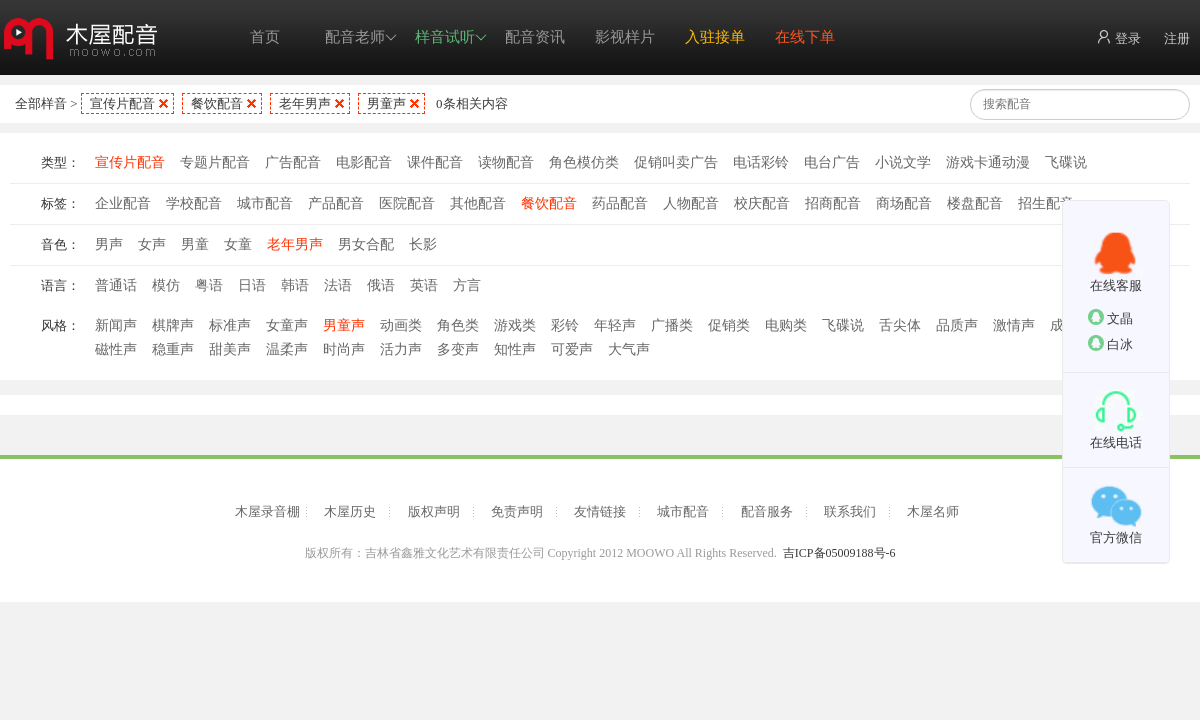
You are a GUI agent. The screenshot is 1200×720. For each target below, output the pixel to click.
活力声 (401, 349)
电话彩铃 (761, 162)
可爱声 (572, 349)
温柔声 (287, 349)
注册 (1177, 38)
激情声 (1014, 325)
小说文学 (903, 162)
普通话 (116, 285)
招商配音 (833, 203)
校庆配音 (762, 203)
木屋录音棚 (267, 511)
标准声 (230, 325)
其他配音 (478, 203)
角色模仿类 (584, 162)
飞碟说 (1066, 162)
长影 (423, 244)
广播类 (672, 325)
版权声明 (434, 511)
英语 (424, 285)
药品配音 (620, 203)
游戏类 (515, 325)
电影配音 (364, 162)
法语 (338, 285)
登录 (1118, 37)
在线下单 (805, 37)
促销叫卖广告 (676, 162)
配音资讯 (535, 37)
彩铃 (565, 325)
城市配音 (265, 203)
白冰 (1110, 343)
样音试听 (451, 37)
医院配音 (407, 203)
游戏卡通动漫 (988, 162)
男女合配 (366, 244)
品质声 (957, 325)
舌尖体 (900, 325)
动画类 (401, 325)
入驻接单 (715, 37)
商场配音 (904, 203)
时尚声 (344, 349)
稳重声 (173, 349)
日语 (252, 285)
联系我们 (850, 511)
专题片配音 (215, 162)
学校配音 (194, 203)
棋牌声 (173, 325)
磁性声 (116, 349)
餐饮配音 (217, 103)
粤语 (209, 285)
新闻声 (116, 325)
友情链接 (600, 511)
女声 (152, 244)
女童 (238, 244)
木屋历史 (350, 511)
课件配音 (435, 162)
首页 (265, 37)
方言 (467, 285)
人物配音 (691, 203)
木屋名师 (933, 511)
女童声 (287, 325)
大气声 (629, 349)
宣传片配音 (122, 103)
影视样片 (625, 37)
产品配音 (336, 203)
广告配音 (293, 162)
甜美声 (230, 349)
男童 (195, 244)
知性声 (515, 349)
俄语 (381, 285)
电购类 (786, 325)
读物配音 (506, 162)
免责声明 (517, 511)
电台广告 (832, 162)
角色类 (458, 325)
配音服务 (767, 511)
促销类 (729, 325)
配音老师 (361, 37)
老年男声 (305, 103)
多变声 (458, 349)
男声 (109, 244)
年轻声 (615, 325)
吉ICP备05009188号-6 (839, 553)
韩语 (295, 285)
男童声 (386, 103)
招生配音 (1046, 203)
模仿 (166, 285)
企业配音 (123, 203)
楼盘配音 (975, 203)
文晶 (1110, 317)
